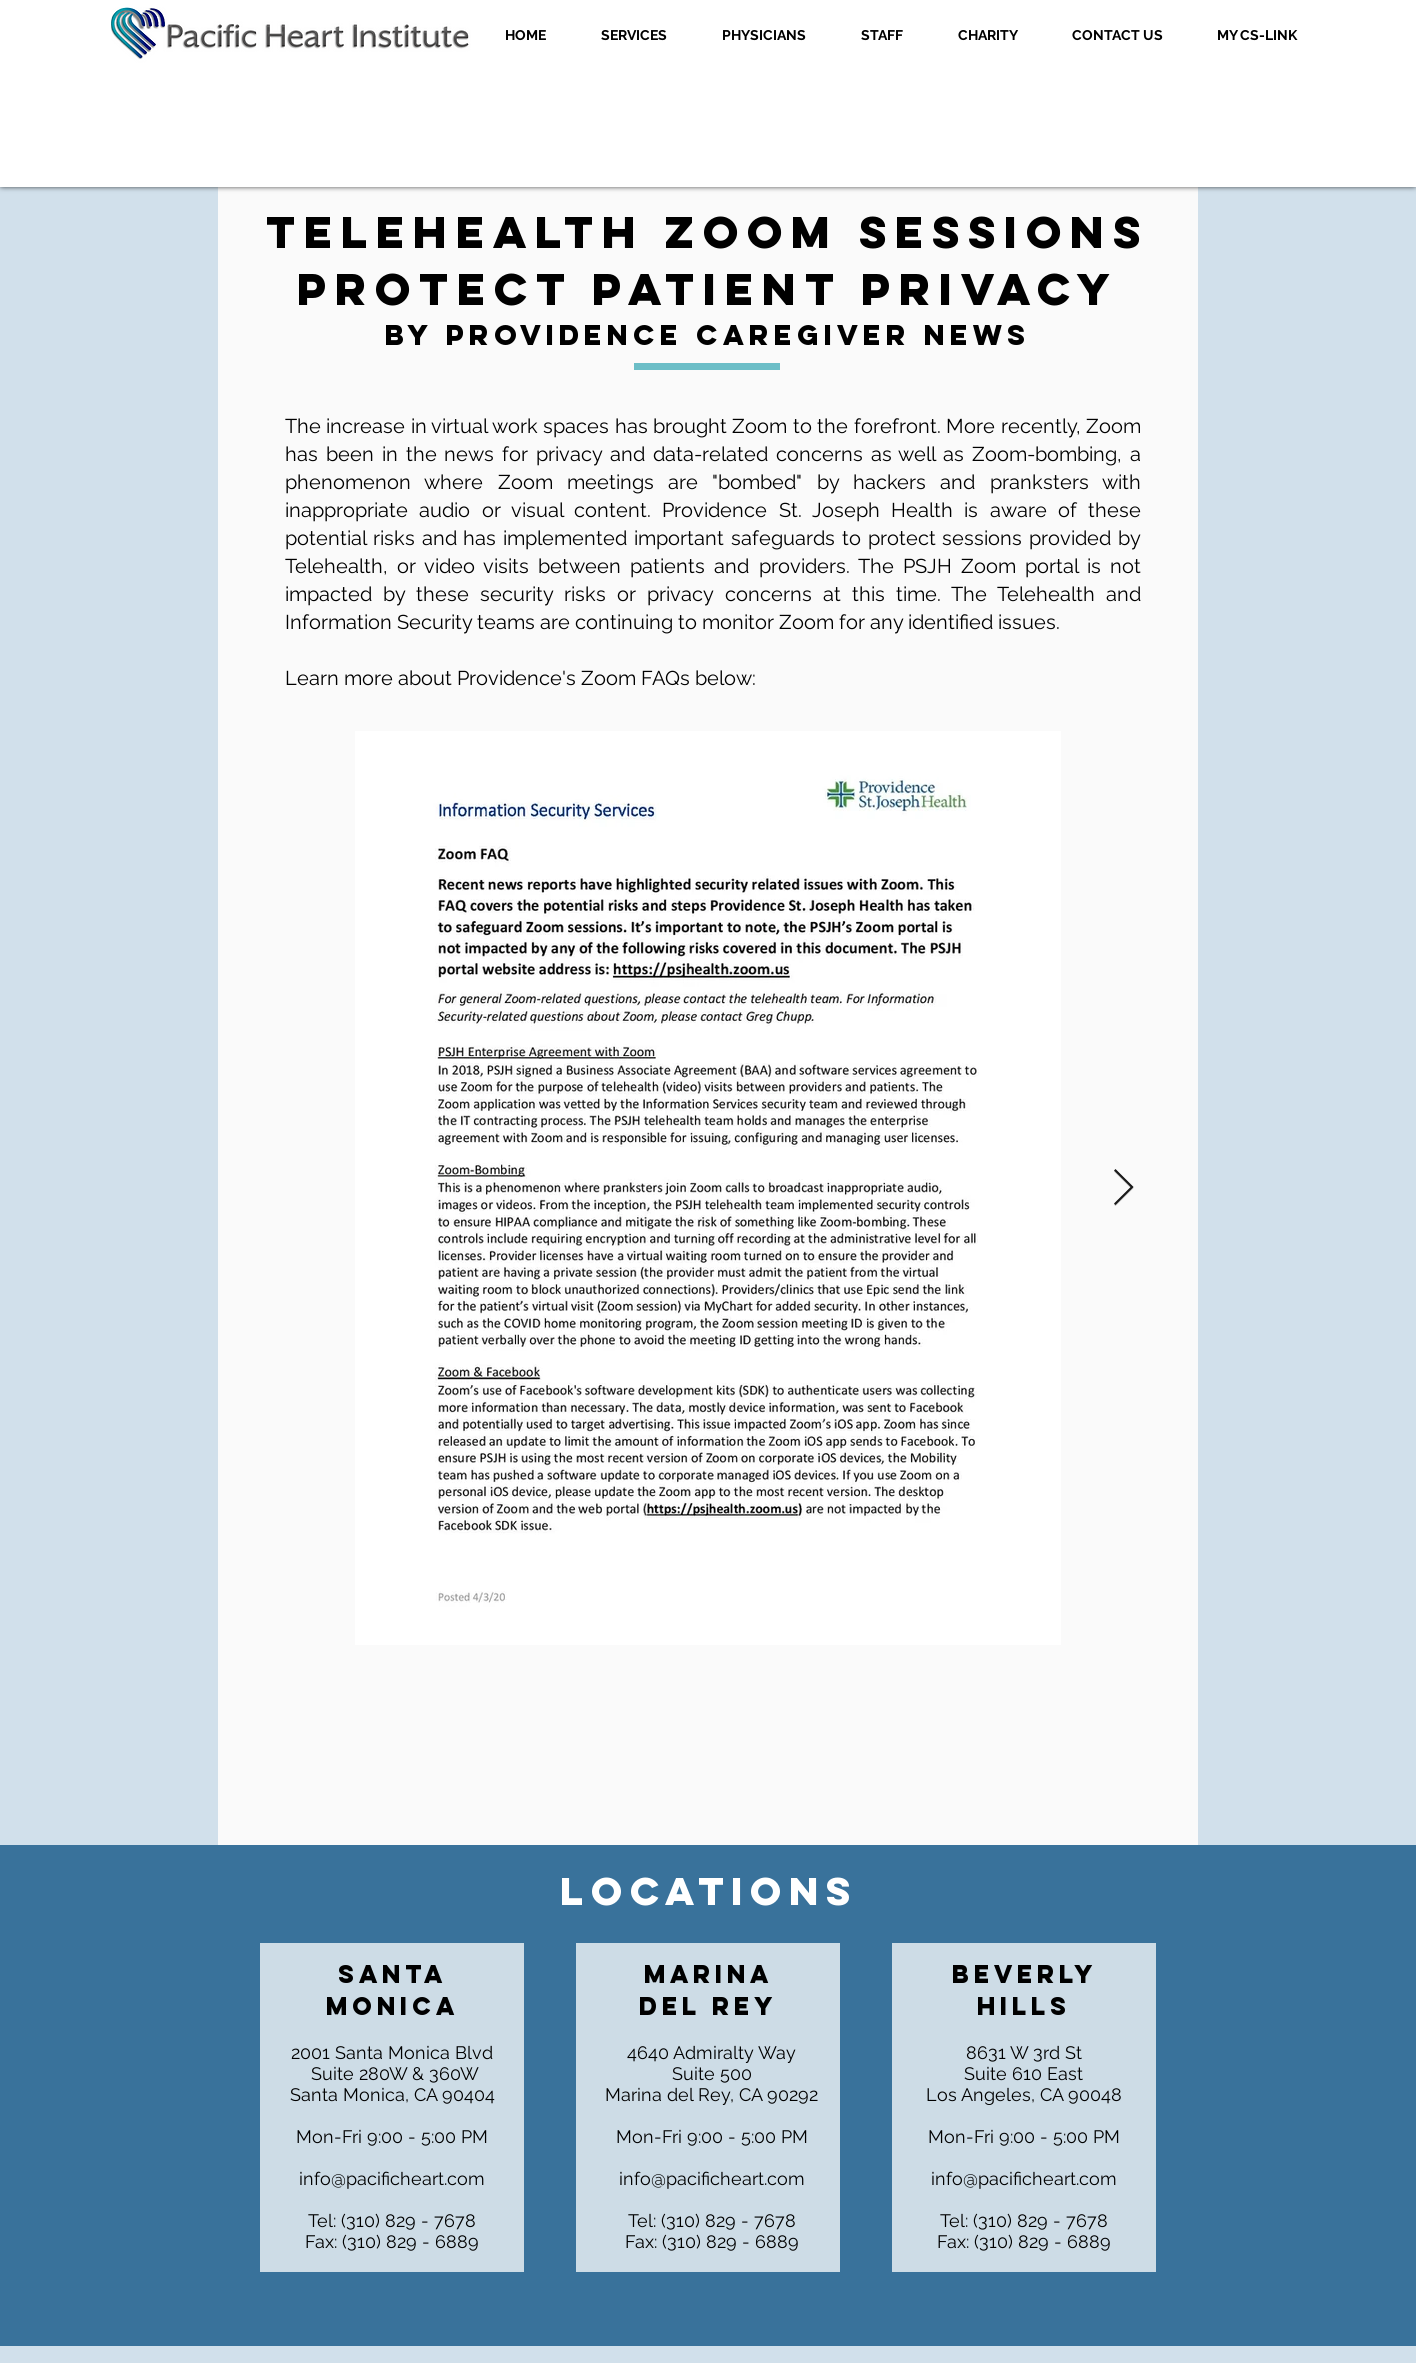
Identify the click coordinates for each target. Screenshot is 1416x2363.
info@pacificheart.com (392, 2178)
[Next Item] (1123, 1188)
